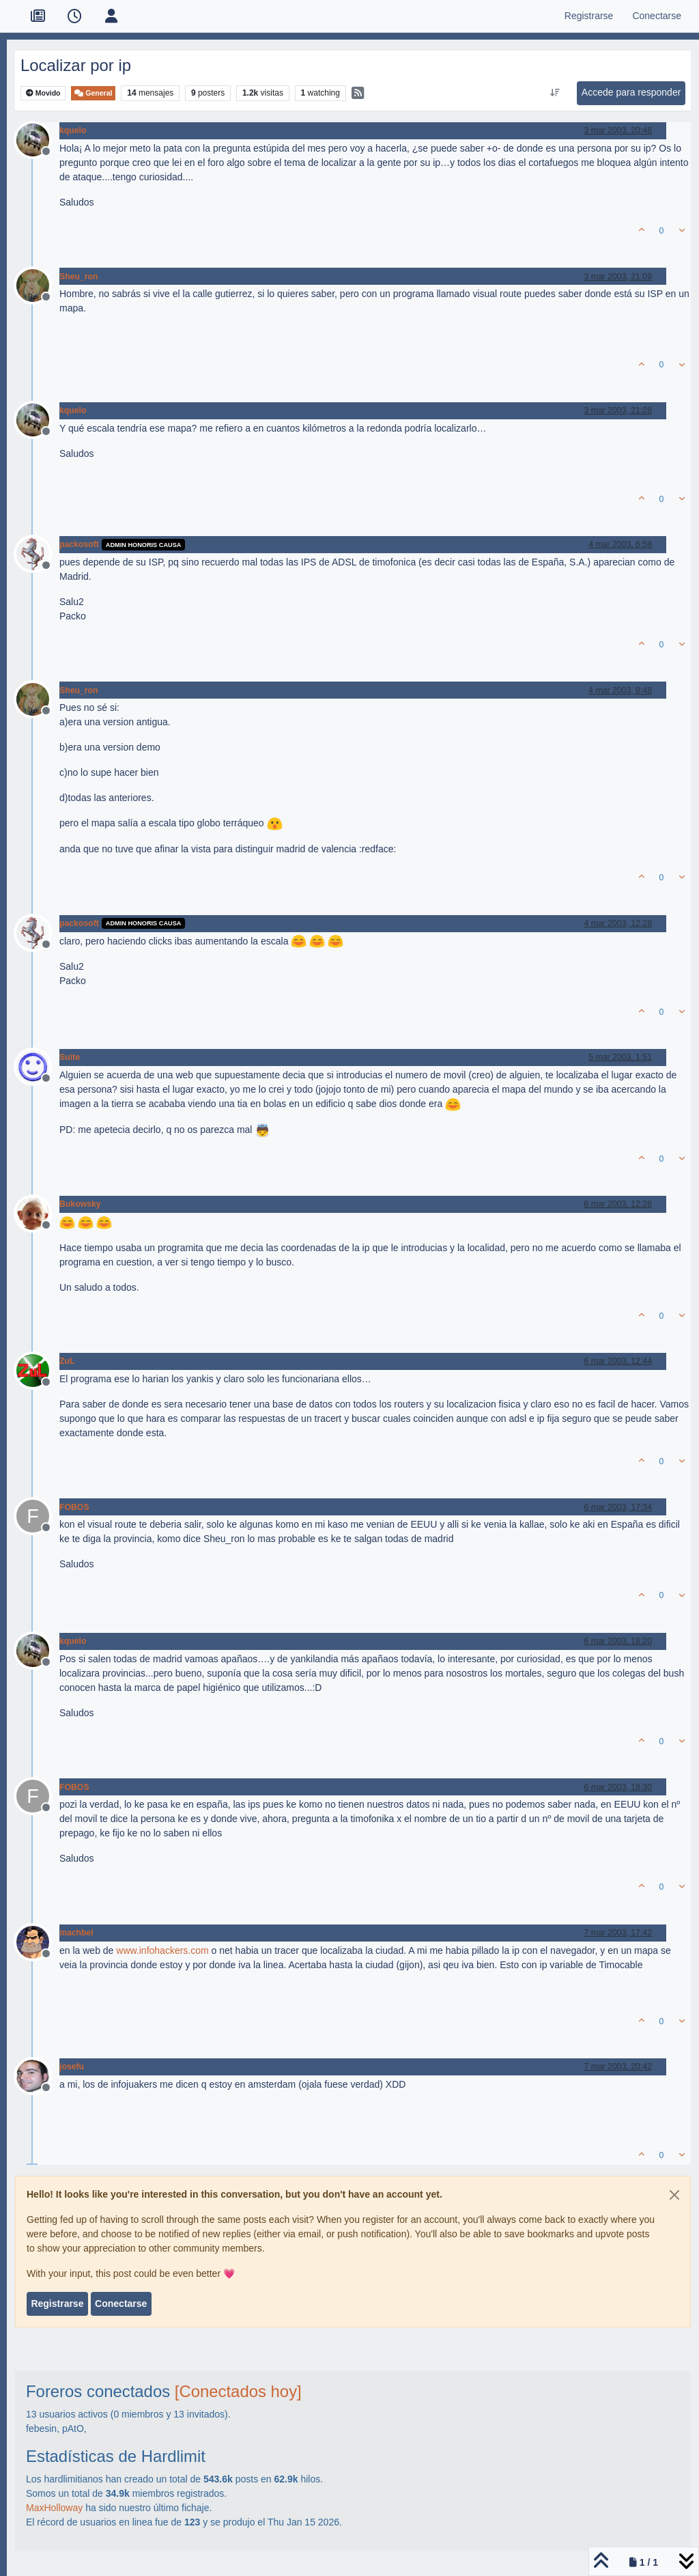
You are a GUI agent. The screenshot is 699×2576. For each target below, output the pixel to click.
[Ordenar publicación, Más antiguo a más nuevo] (554, 92)
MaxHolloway (54, 2507)
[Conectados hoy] (238, 2391)
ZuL (66, 1361)
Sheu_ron (78, 276)
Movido (43, 93)
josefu (71, 2066)
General (93, 93)
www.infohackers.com (162, 1950)
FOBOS (74, 1507)
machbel (76, 1932)
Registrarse (57, 2303)
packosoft (79, 544)
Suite (69, 1057)
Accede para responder (631, 92)
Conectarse (121, 2303)
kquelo (72, 130)
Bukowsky (80, 1204)
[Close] (674, 2194)
